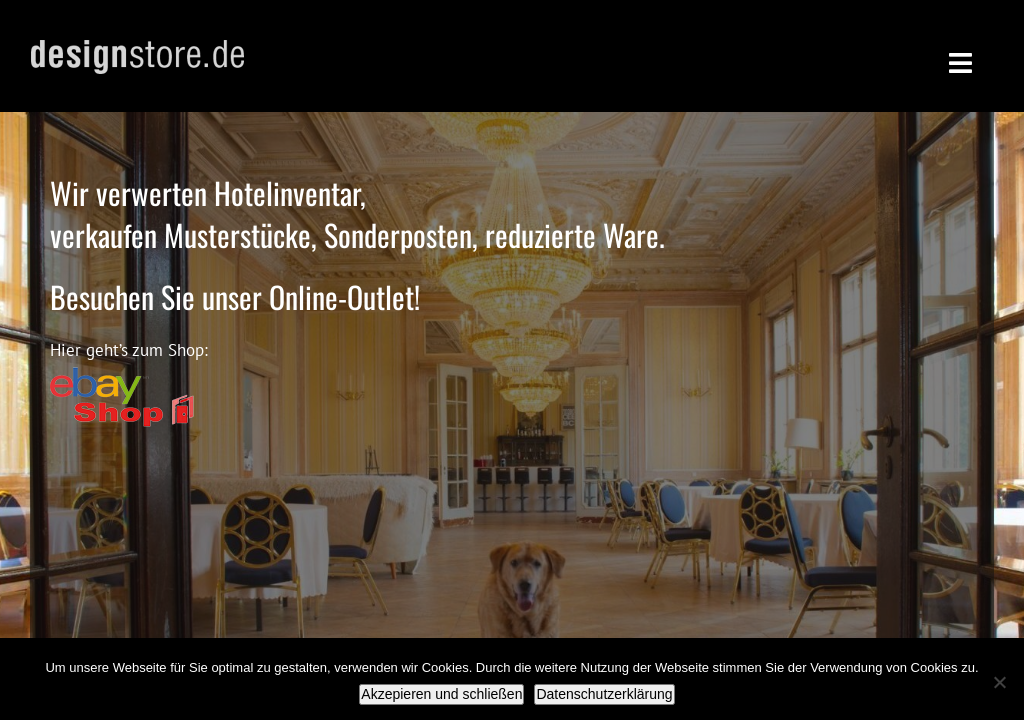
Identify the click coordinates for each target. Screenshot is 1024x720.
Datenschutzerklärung (604, 694)
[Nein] (999, 682)
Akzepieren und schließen (441, 694)
